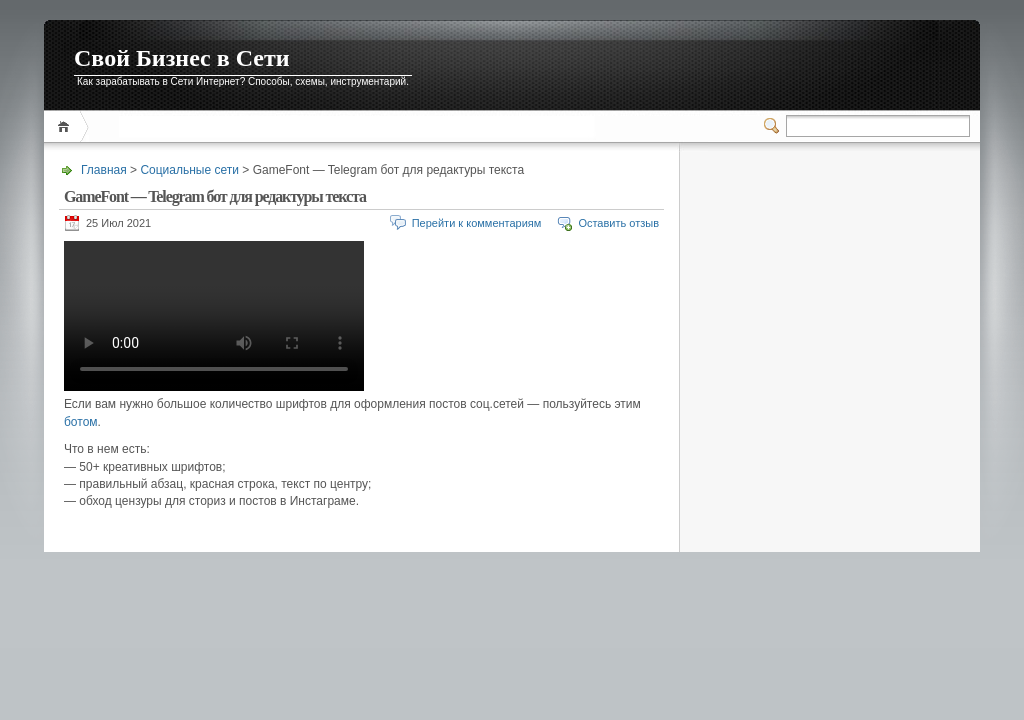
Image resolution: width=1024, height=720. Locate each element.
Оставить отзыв (618, 223)
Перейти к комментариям (477, 223)
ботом (81, 422)
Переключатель (775, 126)
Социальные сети (189, 170)
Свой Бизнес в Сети (182, 58)
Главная (66, 126)
